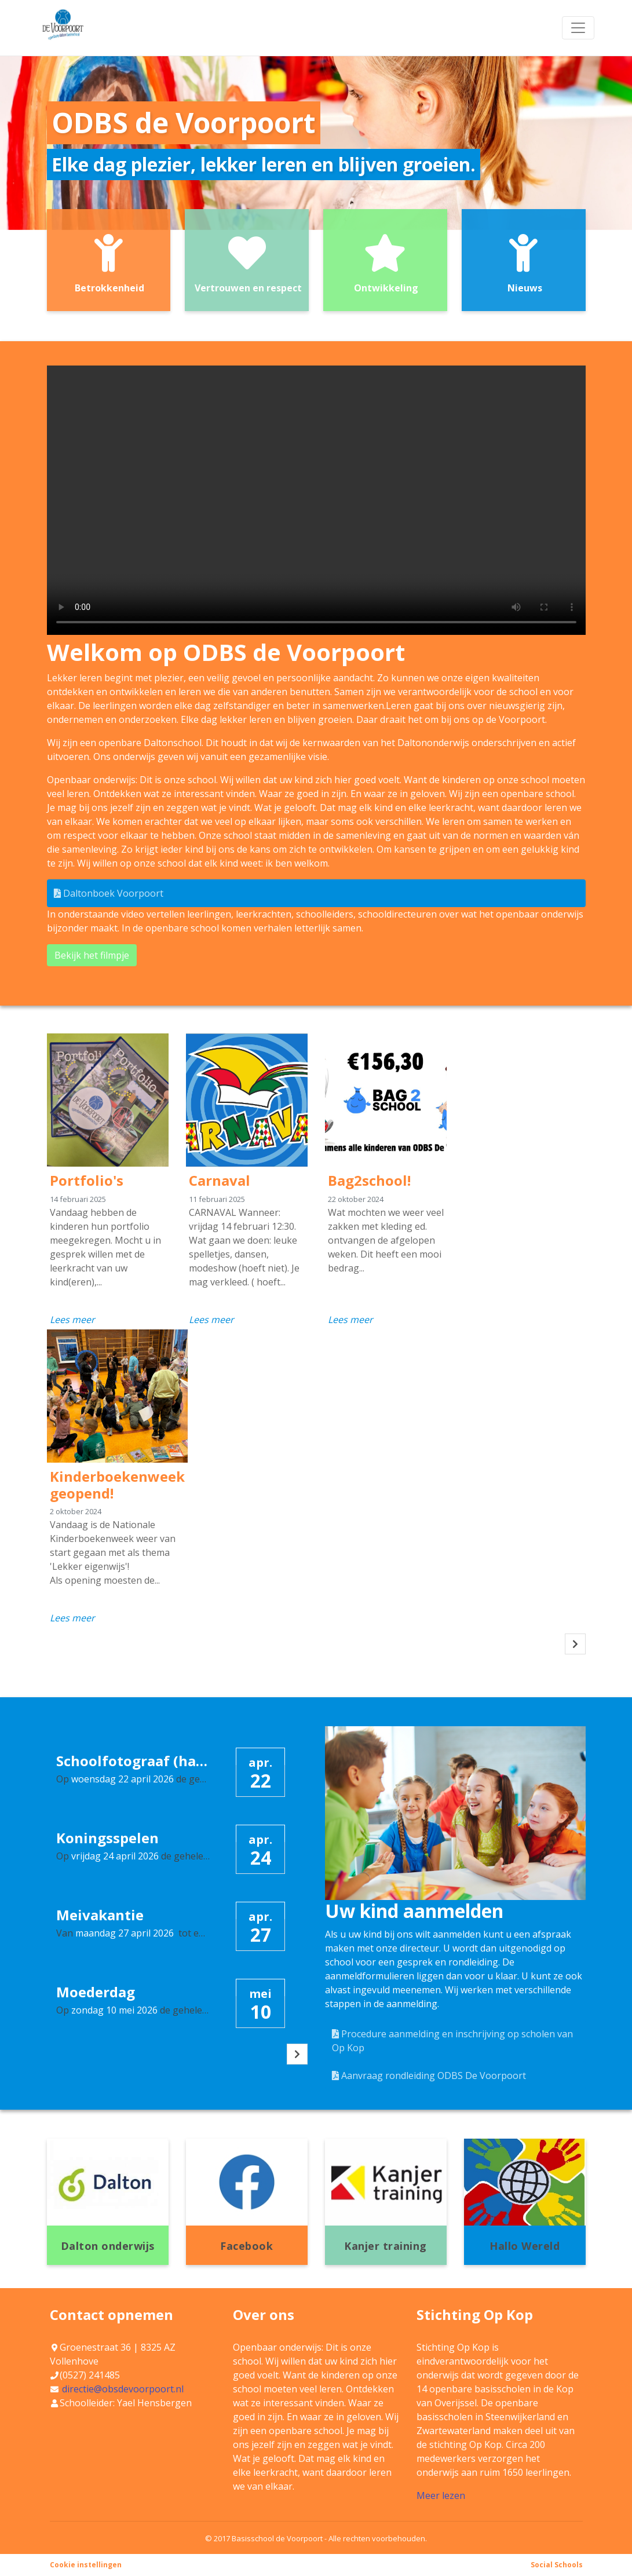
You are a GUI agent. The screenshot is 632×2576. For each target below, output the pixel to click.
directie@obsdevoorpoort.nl (123, 2389)
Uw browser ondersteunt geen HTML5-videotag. (316, 500)
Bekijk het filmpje (91, 955)
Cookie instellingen (86, 2565)
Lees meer (72, 1319)
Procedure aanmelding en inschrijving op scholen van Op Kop (452, 2040)
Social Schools (557, 2565)
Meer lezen (441, 2495)
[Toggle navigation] (578, 27)
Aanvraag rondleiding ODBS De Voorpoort (429, 2075)
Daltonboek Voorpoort (108, 893)
